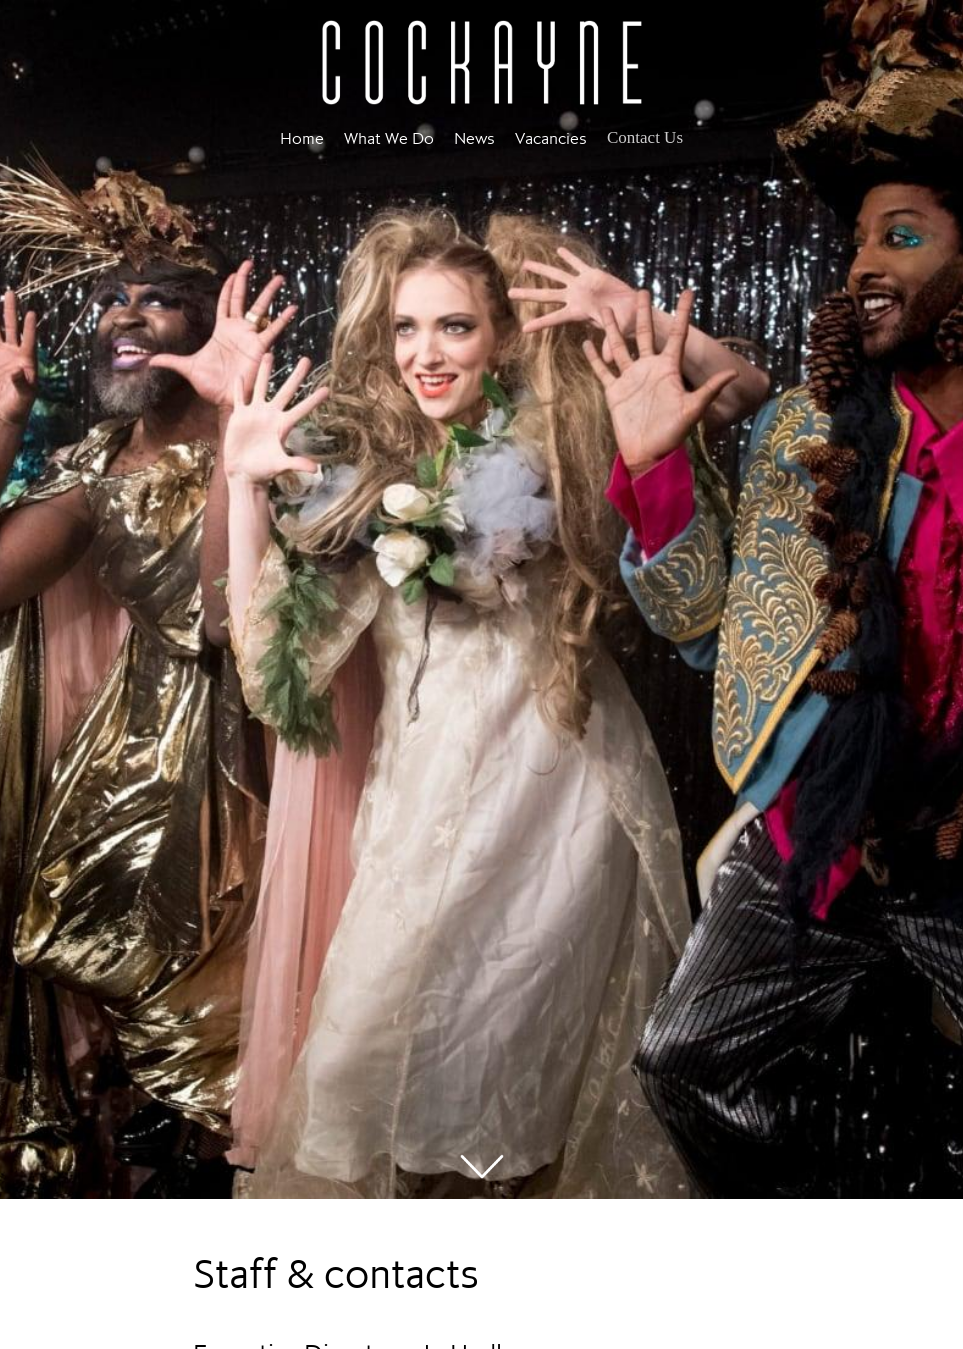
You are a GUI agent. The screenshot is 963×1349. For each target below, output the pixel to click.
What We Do (389, 138)
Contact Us (645, 137)
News (474, 138)
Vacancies (551, 138)
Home (302, 138)
